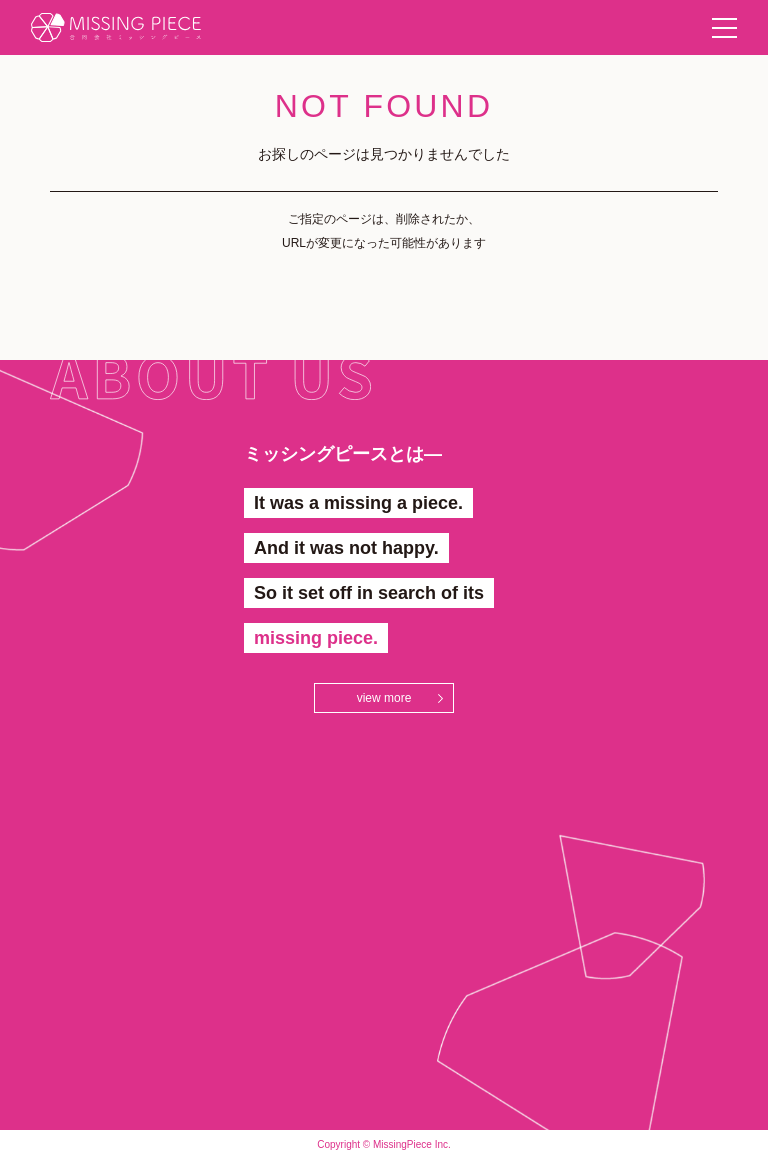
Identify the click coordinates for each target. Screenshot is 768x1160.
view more (384, 698)
